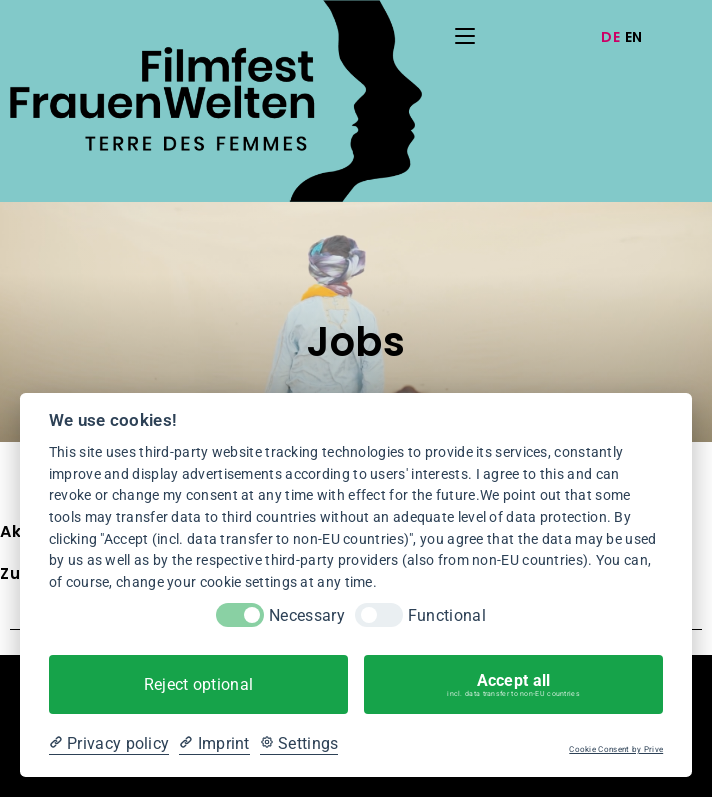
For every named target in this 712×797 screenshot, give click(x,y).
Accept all (513, 685)
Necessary (307, 615)
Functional (447, 615)
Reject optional (199, 684)
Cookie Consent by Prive (616, 749)
